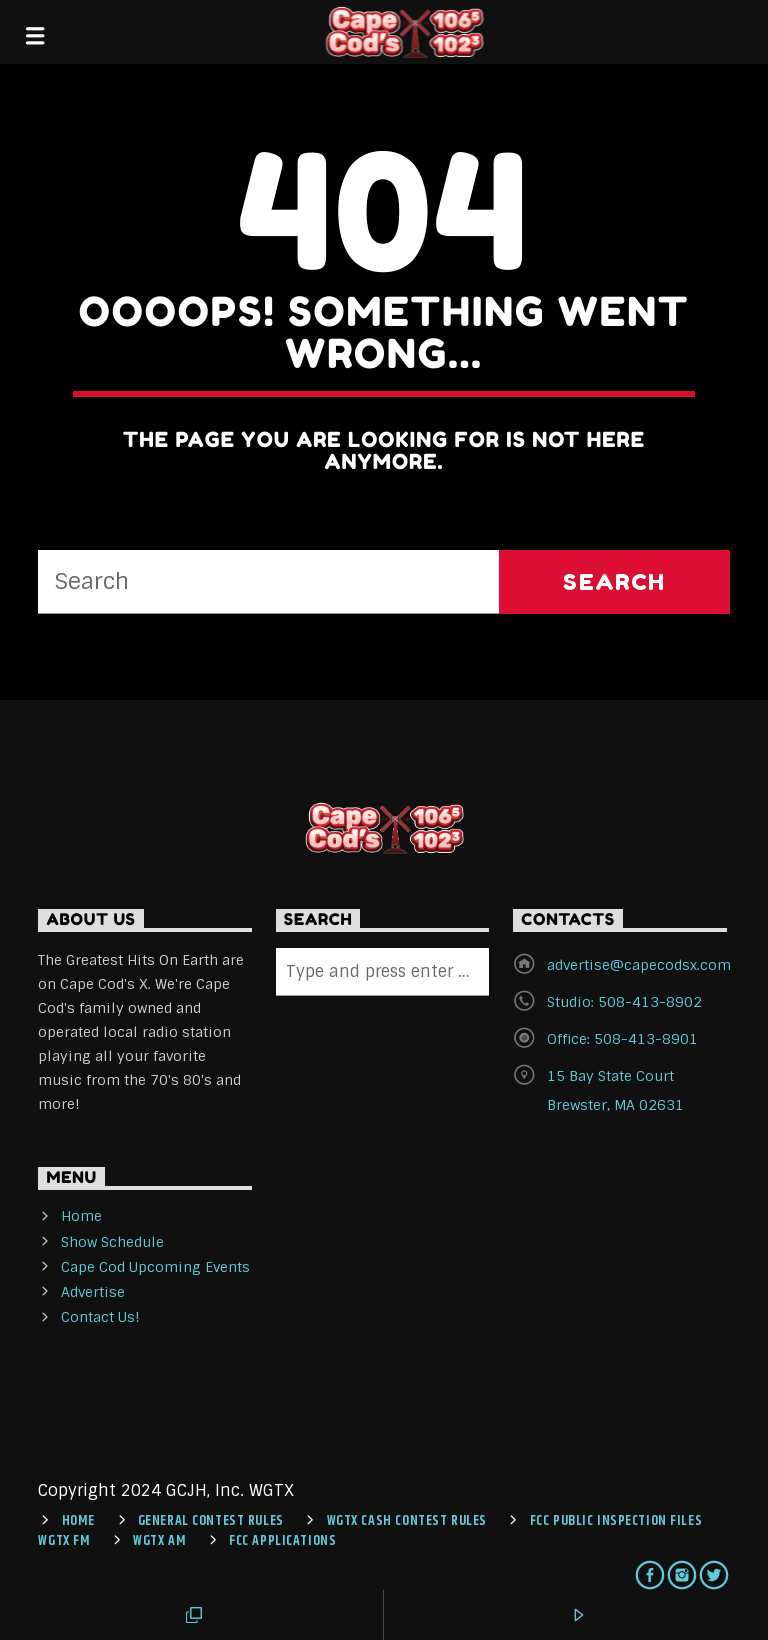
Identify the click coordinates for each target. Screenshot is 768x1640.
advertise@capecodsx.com (639, 965)
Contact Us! (100, 1317)
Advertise (93, 1292)
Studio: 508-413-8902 (624, 1002)
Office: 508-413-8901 (622, 1039)
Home (81, 1216)
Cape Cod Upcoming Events (155, 1267)
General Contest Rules (211, 1521)
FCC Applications (282, 1541)
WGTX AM (159, 1541)
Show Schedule (112, 1242)
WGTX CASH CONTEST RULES (407, 1521)
